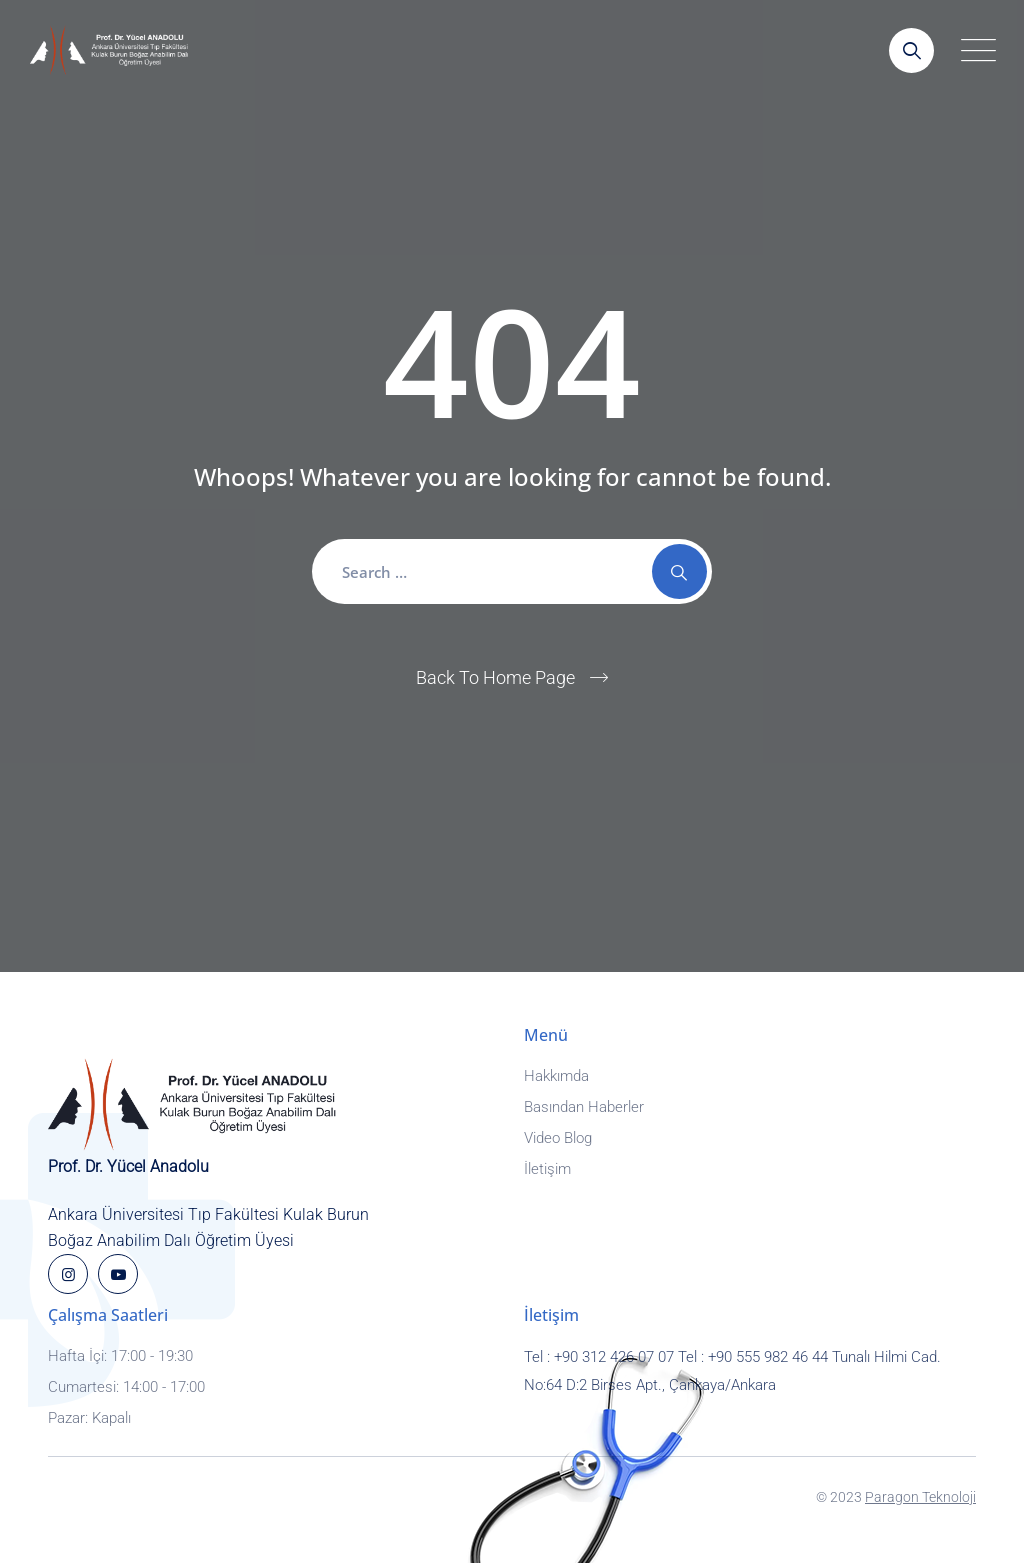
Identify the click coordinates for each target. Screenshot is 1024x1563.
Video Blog (558, 1138)
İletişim (547, 1169)
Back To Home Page (495, 677)
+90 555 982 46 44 (768, 1357)
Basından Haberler (584, 1107)
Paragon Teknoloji (920, 1497)
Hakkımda (556, 1076)
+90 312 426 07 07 (614, 1357)
